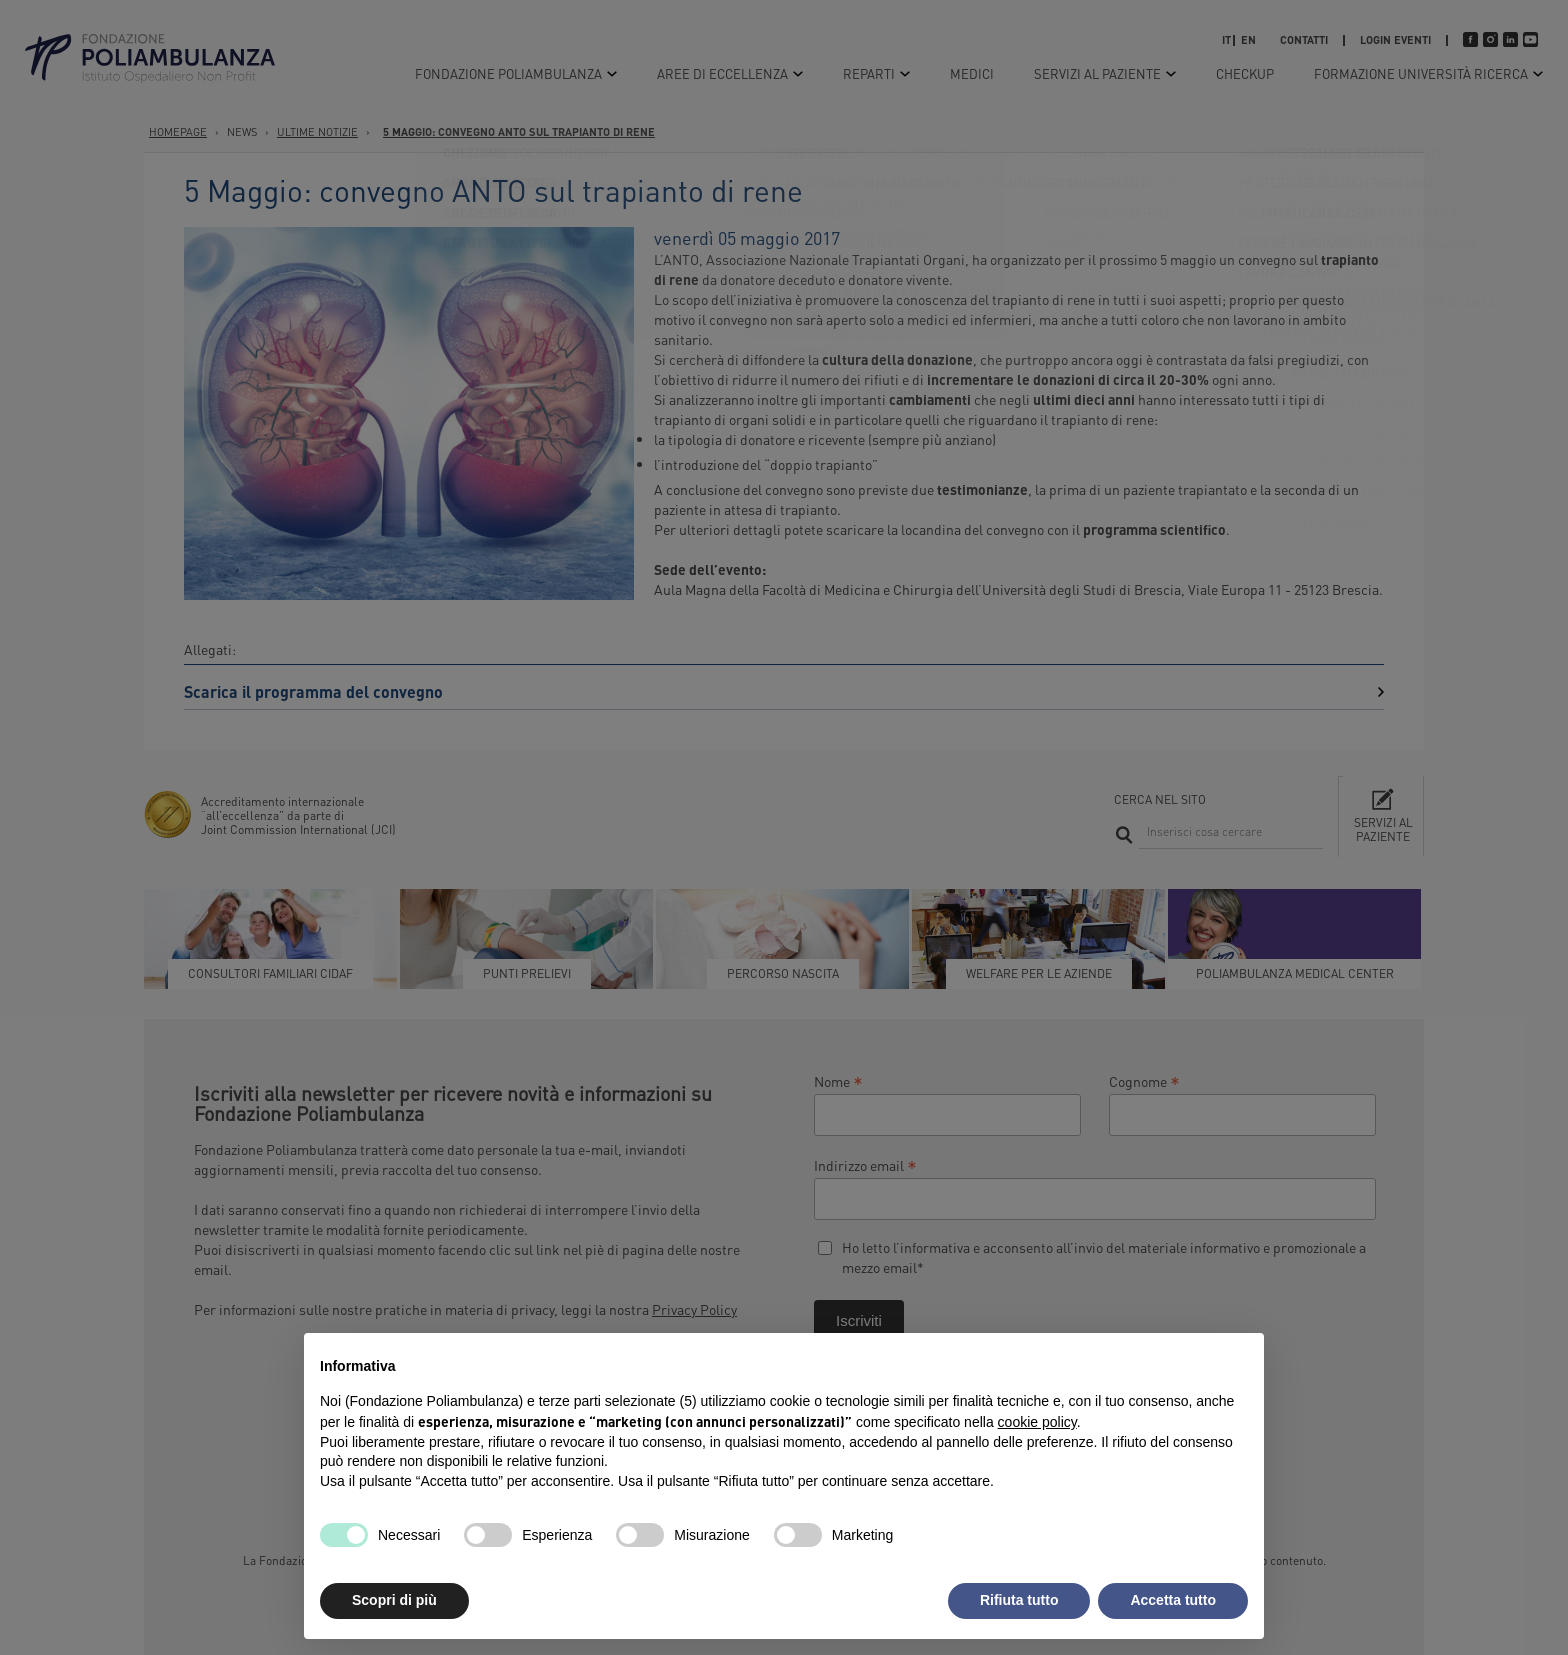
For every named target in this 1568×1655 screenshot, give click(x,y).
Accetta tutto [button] (1173, 1600)
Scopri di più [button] (394, 1600)
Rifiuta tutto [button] (1019, 1600)
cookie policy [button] (1037, 1422)
